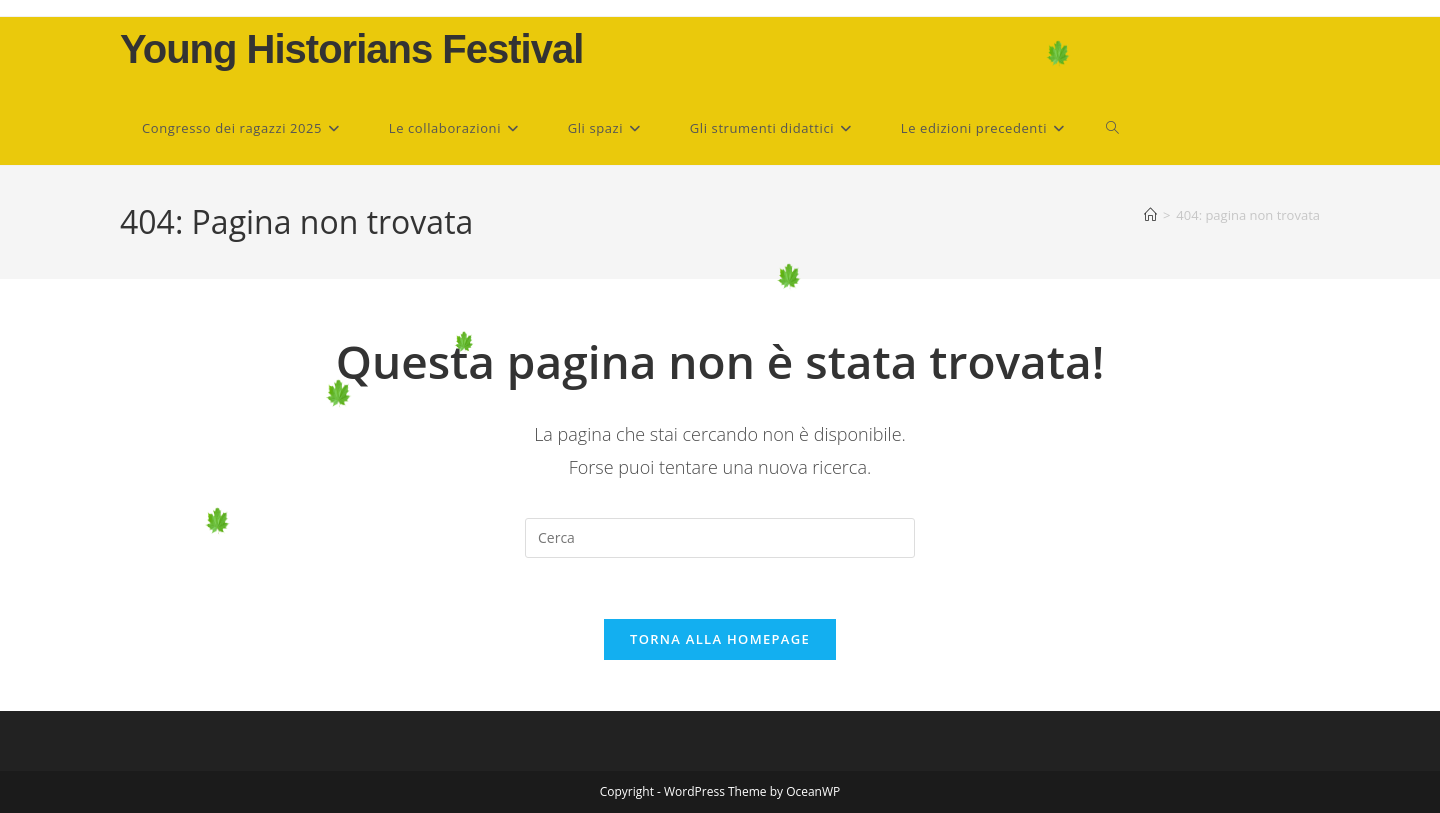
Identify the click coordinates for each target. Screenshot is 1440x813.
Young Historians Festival (351, 49)
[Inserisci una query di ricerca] (720, 538)
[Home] (1150, 215)
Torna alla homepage (720, 639)
